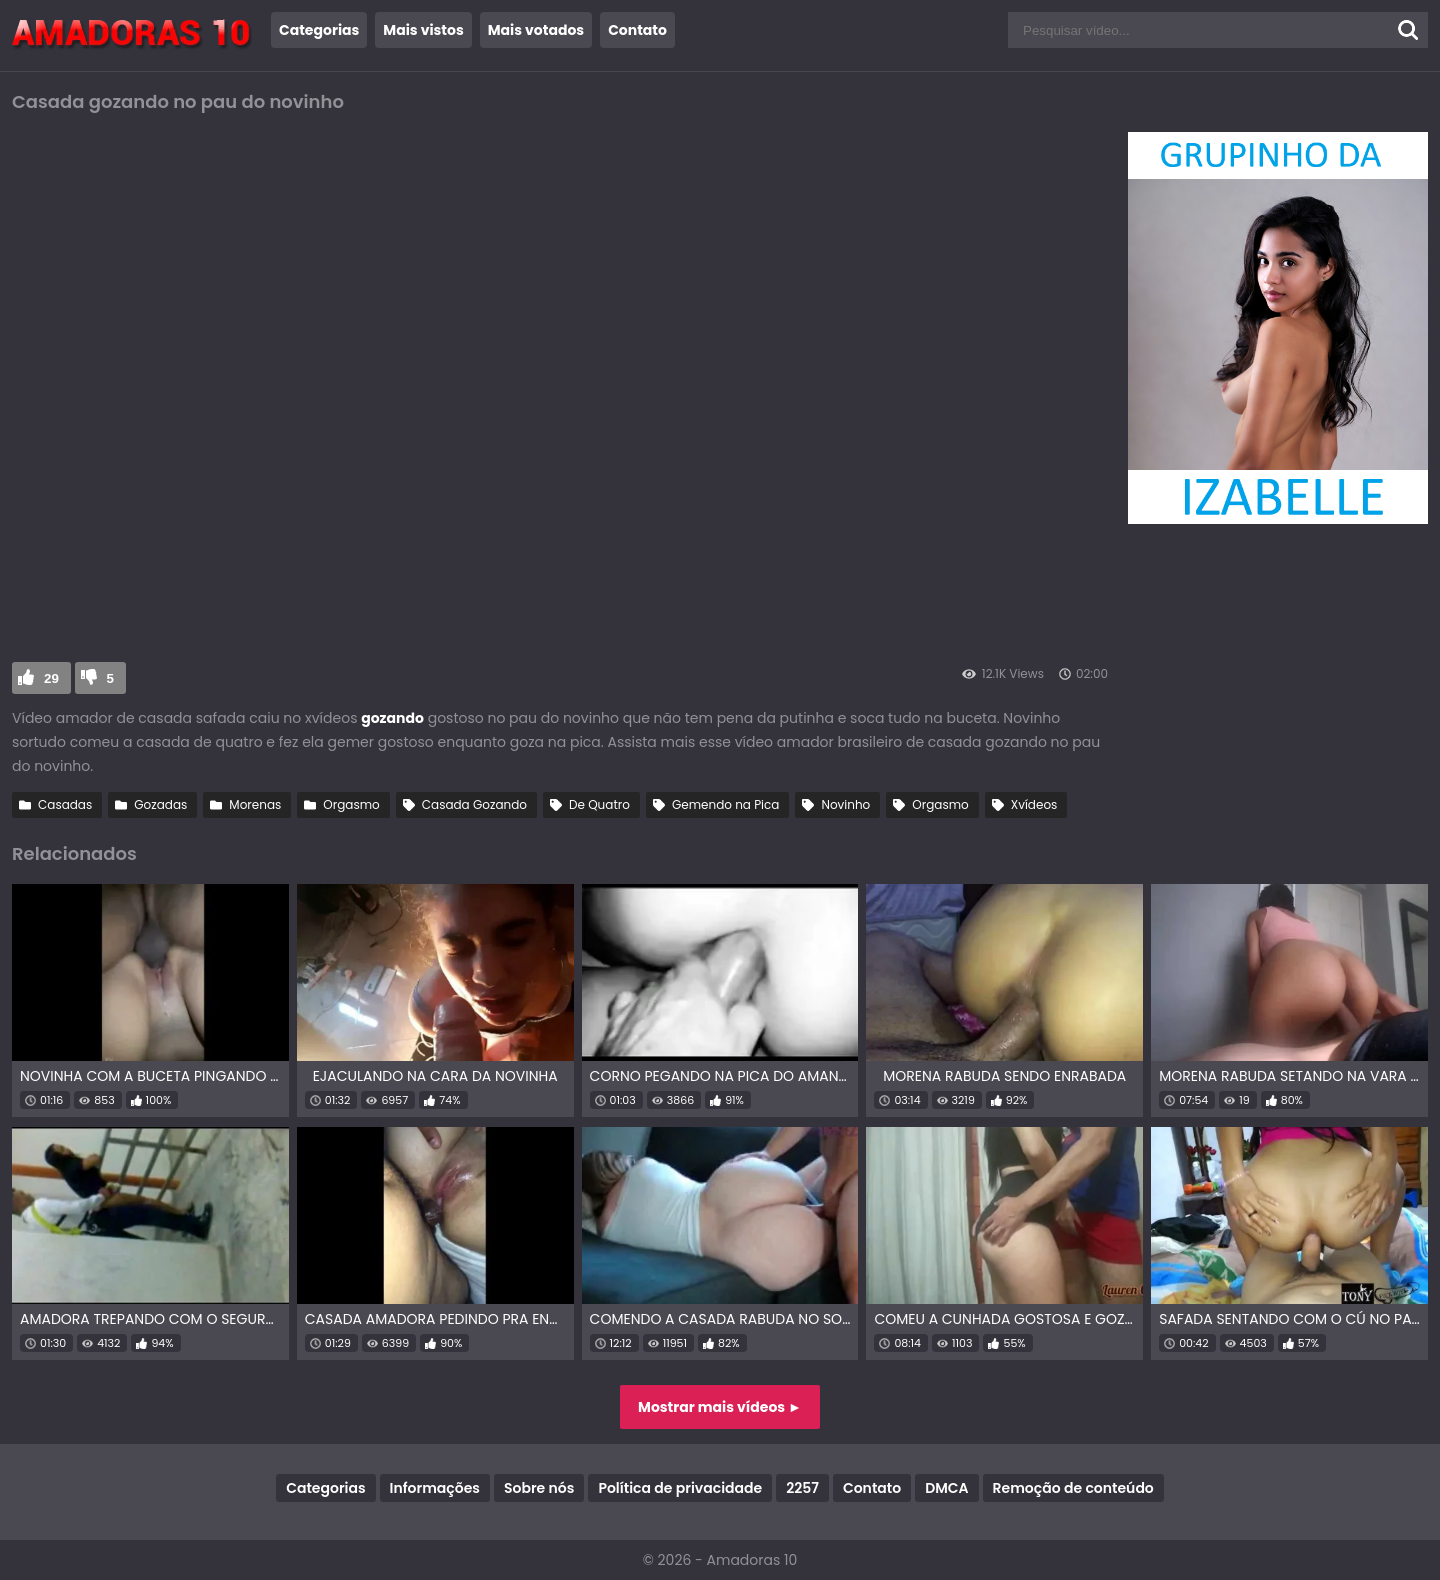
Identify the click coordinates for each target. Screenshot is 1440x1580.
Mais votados (536, 30)
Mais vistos (423, 30)
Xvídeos (1034, 804)
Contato (637, 30)
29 (51, 678)
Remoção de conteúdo (1073, 1488)
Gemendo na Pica (726, 804)
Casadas (65, 804)
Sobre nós (539, 1488)
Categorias (319, 30)
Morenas (255, 804)
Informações (435, 1488)
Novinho (845, 804)
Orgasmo (351, 804)
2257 (802, 1488)
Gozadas (160, 804)
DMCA (946, 1488)
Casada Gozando (474, 804)
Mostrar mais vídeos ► (720, 1407)
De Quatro (599, 804)
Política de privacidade (680, 1488)
